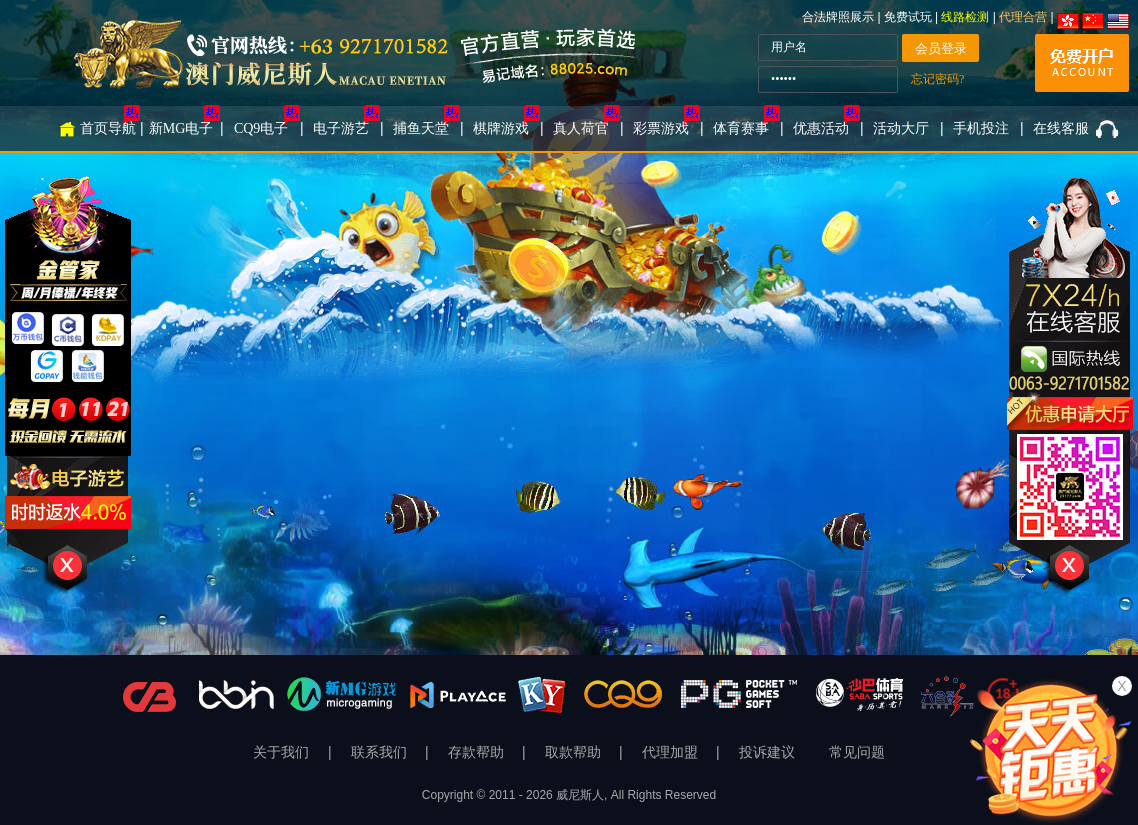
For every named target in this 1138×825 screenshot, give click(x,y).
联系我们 (381, 752)
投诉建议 (767, 752)
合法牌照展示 (838, 17)
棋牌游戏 (501, 128)
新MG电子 (181, 128)
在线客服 (1061, 128)
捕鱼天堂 (421, 128)
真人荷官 (581, 128)
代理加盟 (672, 752)
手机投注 (981, 128)
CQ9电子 (261, 128)
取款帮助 (575, 752)
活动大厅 (901, 128)
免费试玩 (909, 17)
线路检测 (965, 17)
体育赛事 (741, 128)
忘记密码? (937, 79)
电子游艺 (341, 128)
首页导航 (108, 128)
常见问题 (857, 752)
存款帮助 (478, 752)
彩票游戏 (661, 128)
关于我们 (283, 752)
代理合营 (1023, 17)
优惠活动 (821, 128)
